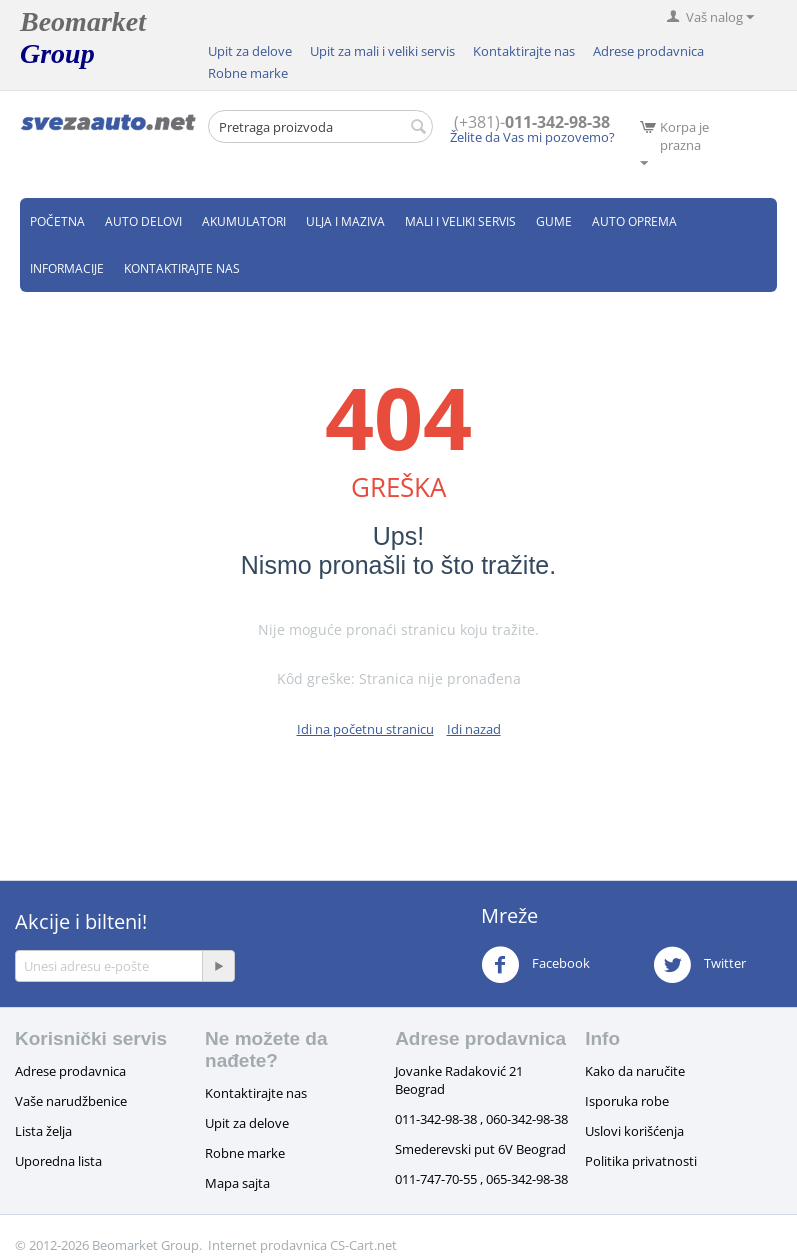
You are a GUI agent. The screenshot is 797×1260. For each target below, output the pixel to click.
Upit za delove (250, 51)
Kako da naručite (635, 1071)
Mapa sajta (237, 1183)
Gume (554, 221)
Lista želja (43, 1131)
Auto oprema (634, 221)
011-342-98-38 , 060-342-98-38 (481, 1119)
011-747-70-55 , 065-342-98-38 (481, 1179)
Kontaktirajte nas (524, 51)
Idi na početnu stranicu (365, 729)
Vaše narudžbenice (71, 1101)
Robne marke (248, 73)
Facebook (535, 965)
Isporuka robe (627, 1101)
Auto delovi (143, 221)
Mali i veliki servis (460, 221)
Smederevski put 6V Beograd (480, 1149)
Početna (57, 221)
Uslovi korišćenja (634, 1131)
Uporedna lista (58, 1161)
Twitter (699, 965)
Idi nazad (474, 729)
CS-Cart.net (363, 1245)
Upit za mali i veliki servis (382, 51)
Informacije (67, 268)
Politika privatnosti (641, 1161)
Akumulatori (244, 221)
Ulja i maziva (345, 221)
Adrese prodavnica (648, 51)
